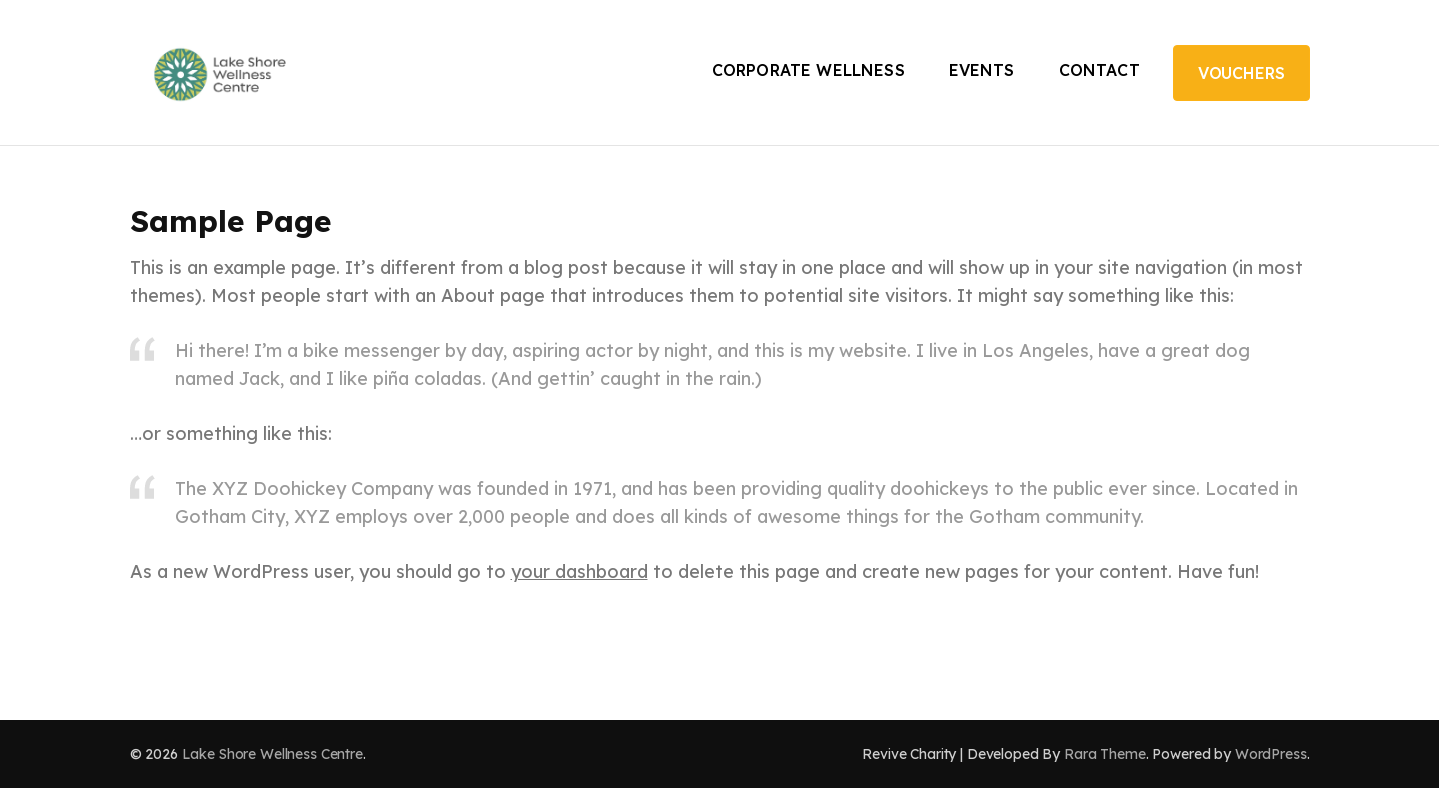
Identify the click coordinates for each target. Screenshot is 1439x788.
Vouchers (1241, 73)
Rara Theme (1105, 754)
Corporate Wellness (808, 70)
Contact (1099, 70)
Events (982, 70)
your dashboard (579, 571)
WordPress (1271, 754)
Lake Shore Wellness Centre (272, 754)
